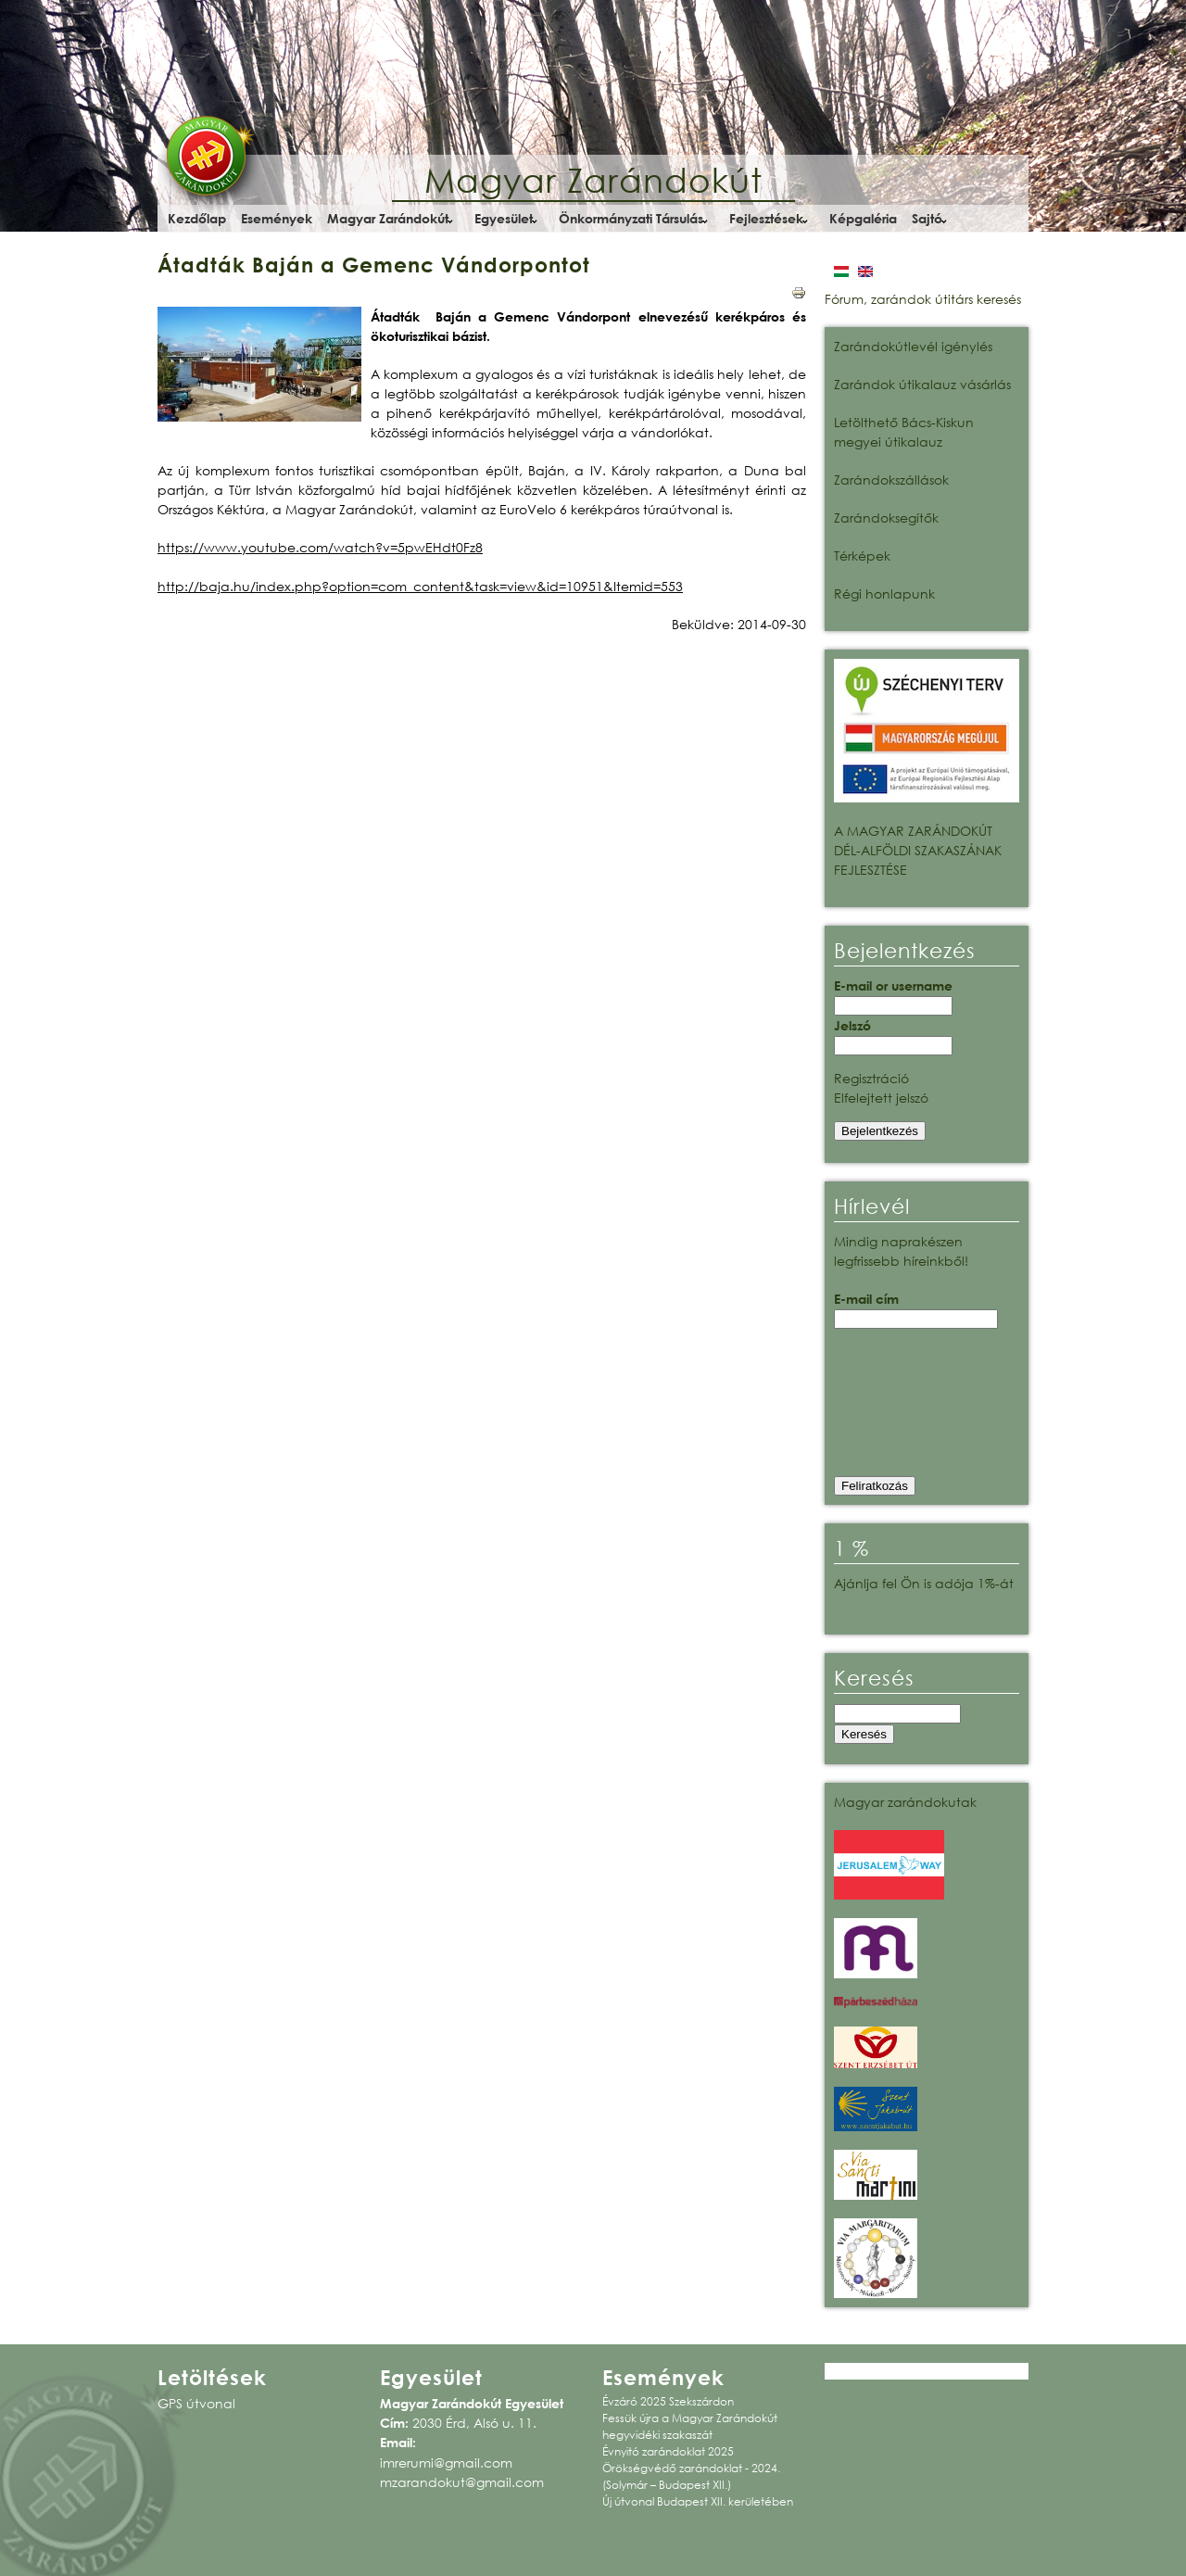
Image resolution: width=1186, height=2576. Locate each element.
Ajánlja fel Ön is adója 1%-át (924, 1583)
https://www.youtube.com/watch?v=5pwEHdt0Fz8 (320, 547)
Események (276, 218)
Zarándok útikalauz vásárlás (922, 384)
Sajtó (927, 218)
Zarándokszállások (891, 479)
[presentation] (910, 1408)
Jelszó (852, 1025)
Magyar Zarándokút (593, 179)
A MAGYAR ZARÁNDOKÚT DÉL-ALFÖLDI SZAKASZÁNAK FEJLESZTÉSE (918, 850)
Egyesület (503, 218)
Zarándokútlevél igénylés (913, 346)
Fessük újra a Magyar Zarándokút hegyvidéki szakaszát (689, 2426)
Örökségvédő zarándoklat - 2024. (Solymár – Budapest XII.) (691, 2476)
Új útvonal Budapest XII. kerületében (697, 2501)
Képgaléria (863, 218)
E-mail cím (866, 1299)
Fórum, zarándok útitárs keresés (923, 299)
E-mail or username (893, 985)
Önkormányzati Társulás (631, 218)
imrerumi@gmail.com (446, 2462)
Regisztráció (871, 1078)
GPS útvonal (196, 2403)
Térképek (862, 555)
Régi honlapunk (884, 593)
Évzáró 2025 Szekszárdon (668, 2401)
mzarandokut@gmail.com (462, 2482)
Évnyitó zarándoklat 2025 (668, 2451)
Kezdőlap (197, 218)
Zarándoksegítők (886, 517)
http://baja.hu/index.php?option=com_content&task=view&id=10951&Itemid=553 (420, 586)
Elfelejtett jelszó (881, 1097)
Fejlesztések (766, 218)
